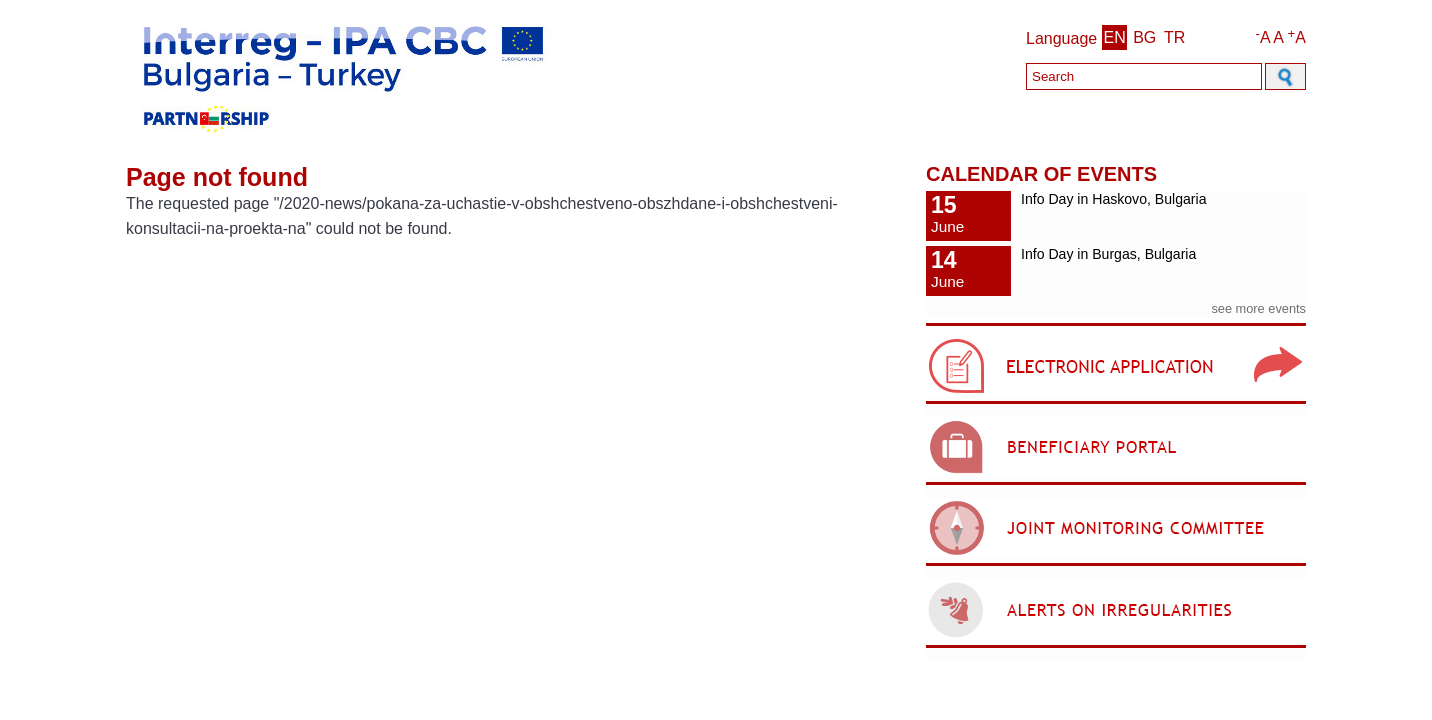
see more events (1258, 308)
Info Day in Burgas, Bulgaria (1108, 254)
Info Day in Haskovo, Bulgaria (1113, 199)
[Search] (1144, 76)
